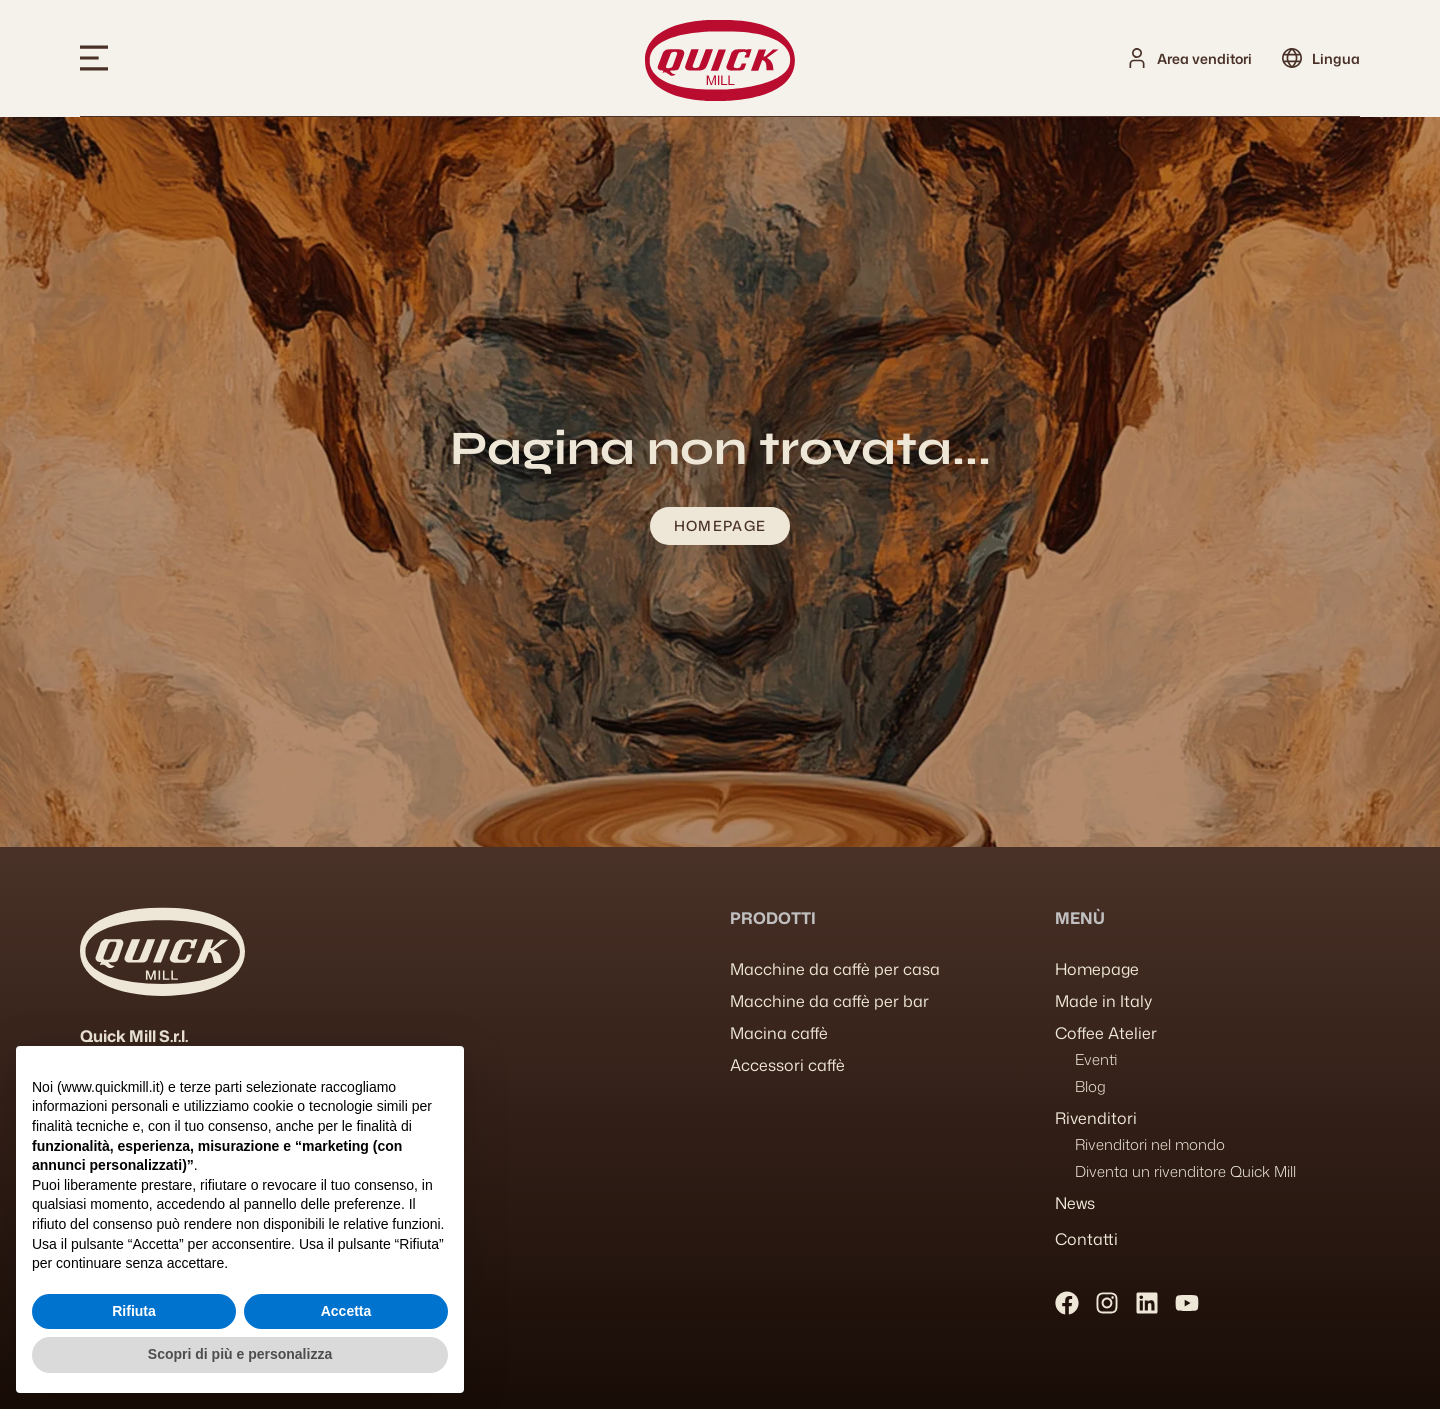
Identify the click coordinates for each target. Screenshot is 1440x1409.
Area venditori (1204, 58)
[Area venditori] (1137, 58)
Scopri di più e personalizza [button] (240, 1354)
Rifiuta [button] (134, 1311)
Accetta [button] (346, 1311)
